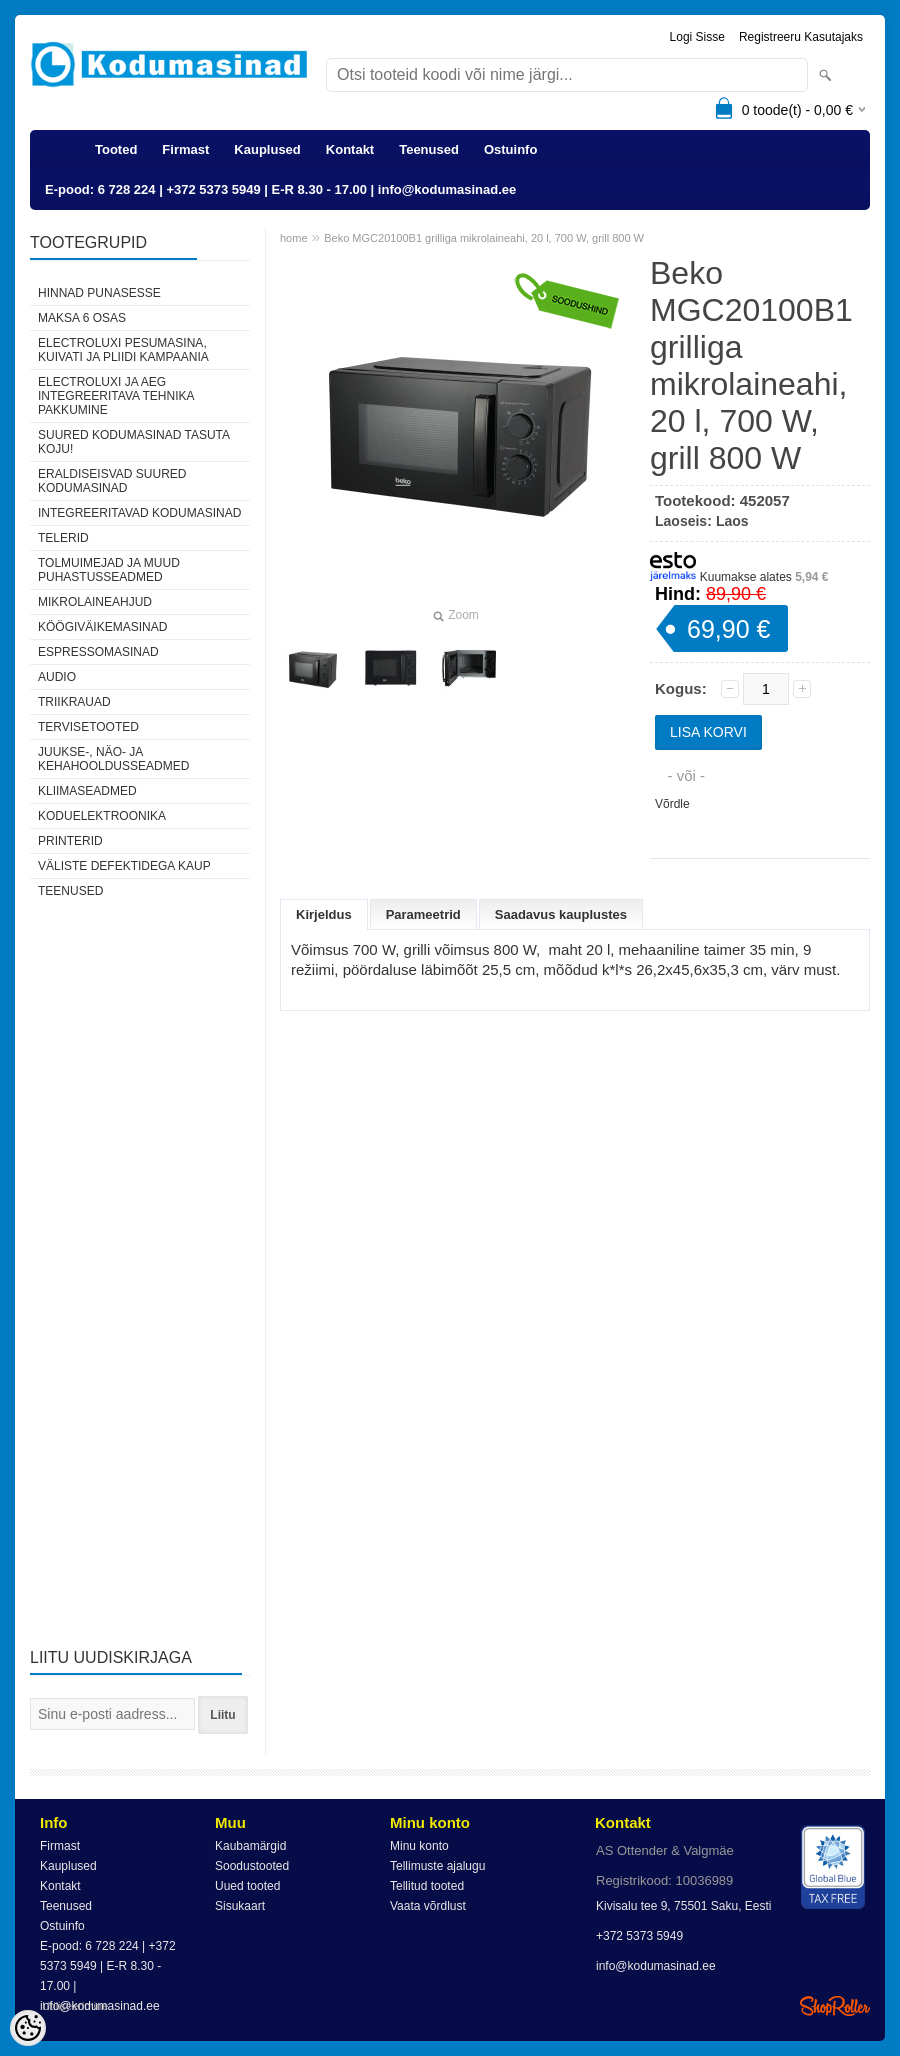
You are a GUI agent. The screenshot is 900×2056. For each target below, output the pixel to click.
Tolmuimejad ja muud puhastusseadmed (109, 570)
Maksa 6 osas (82, 318)
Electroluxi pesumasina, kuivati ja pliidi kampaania (123, 350)
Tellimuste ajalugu (437, 1866)
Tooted (116, 149)
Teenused (429, 149)
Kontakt (350, 149)
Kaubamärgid (250, 1846)
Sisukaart (240, 1906)
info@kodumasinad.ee (656, 1966)
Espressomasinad (98, 652)
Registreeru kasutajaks (801, 37)
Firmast (185, 149)
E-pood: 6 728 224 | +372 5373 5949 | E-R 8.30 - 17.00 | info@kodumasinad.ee (280, 189)
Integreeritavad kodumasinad (139, 513)
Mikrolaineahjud (95, 602)
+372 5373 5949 (639, 1936)
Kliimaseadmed (87, 791)
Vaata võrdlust (428, 1906)
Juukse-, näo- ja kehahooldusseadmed (113, 759)
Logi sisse (697, 37)
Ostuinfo (510, 149)
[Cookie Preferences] (28, 2028)
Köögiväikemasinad (102, 627)
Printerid (70, 841)
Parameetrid (423, 914)
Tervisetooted (88, 727)
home (294, 238)
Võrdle (672, 804)
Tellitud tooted (427, 1886)
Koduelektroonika (102, 816)
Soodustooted (252, 1866)
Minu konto (419, 1846)
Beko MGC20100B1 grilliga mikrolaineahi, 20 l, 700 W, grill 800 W (484, 238)
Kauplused (267, 149)
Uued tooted (247, 1886)
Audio (57, 677)
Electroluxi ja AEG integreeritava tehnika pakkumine (116, 396)
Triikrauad (74, 702)
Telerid (63, 538)
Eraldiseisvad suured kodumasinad (112, 481)
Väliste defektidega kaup (124, 866)
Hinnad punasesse (99, 293)
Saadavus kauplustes (561, 914)
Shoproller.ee (835, 2006)
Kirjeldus (324, 914)
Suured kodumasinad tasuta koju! (133, 442)
